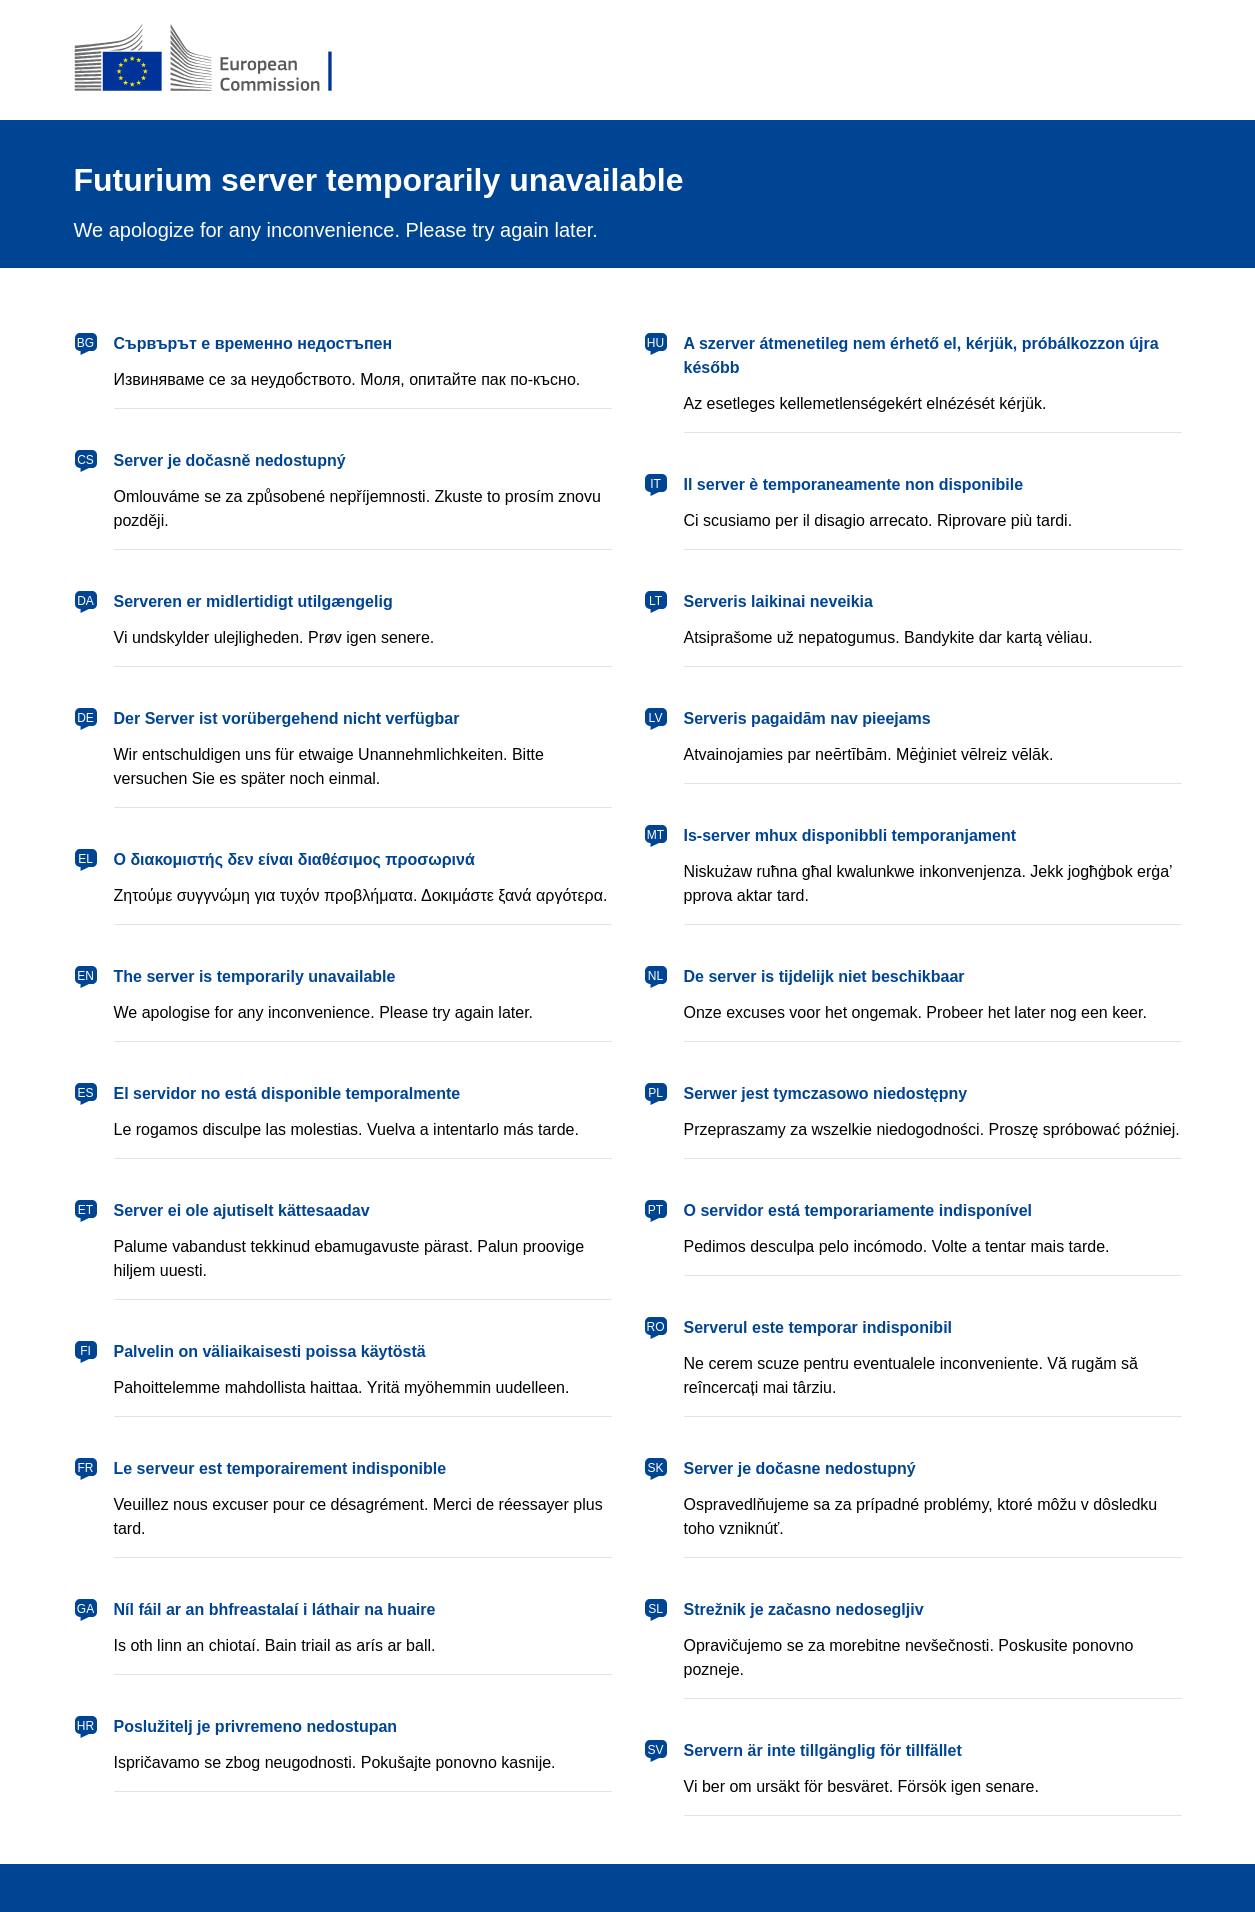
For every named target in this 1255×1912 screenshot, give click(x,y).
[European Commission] (219, 60)
